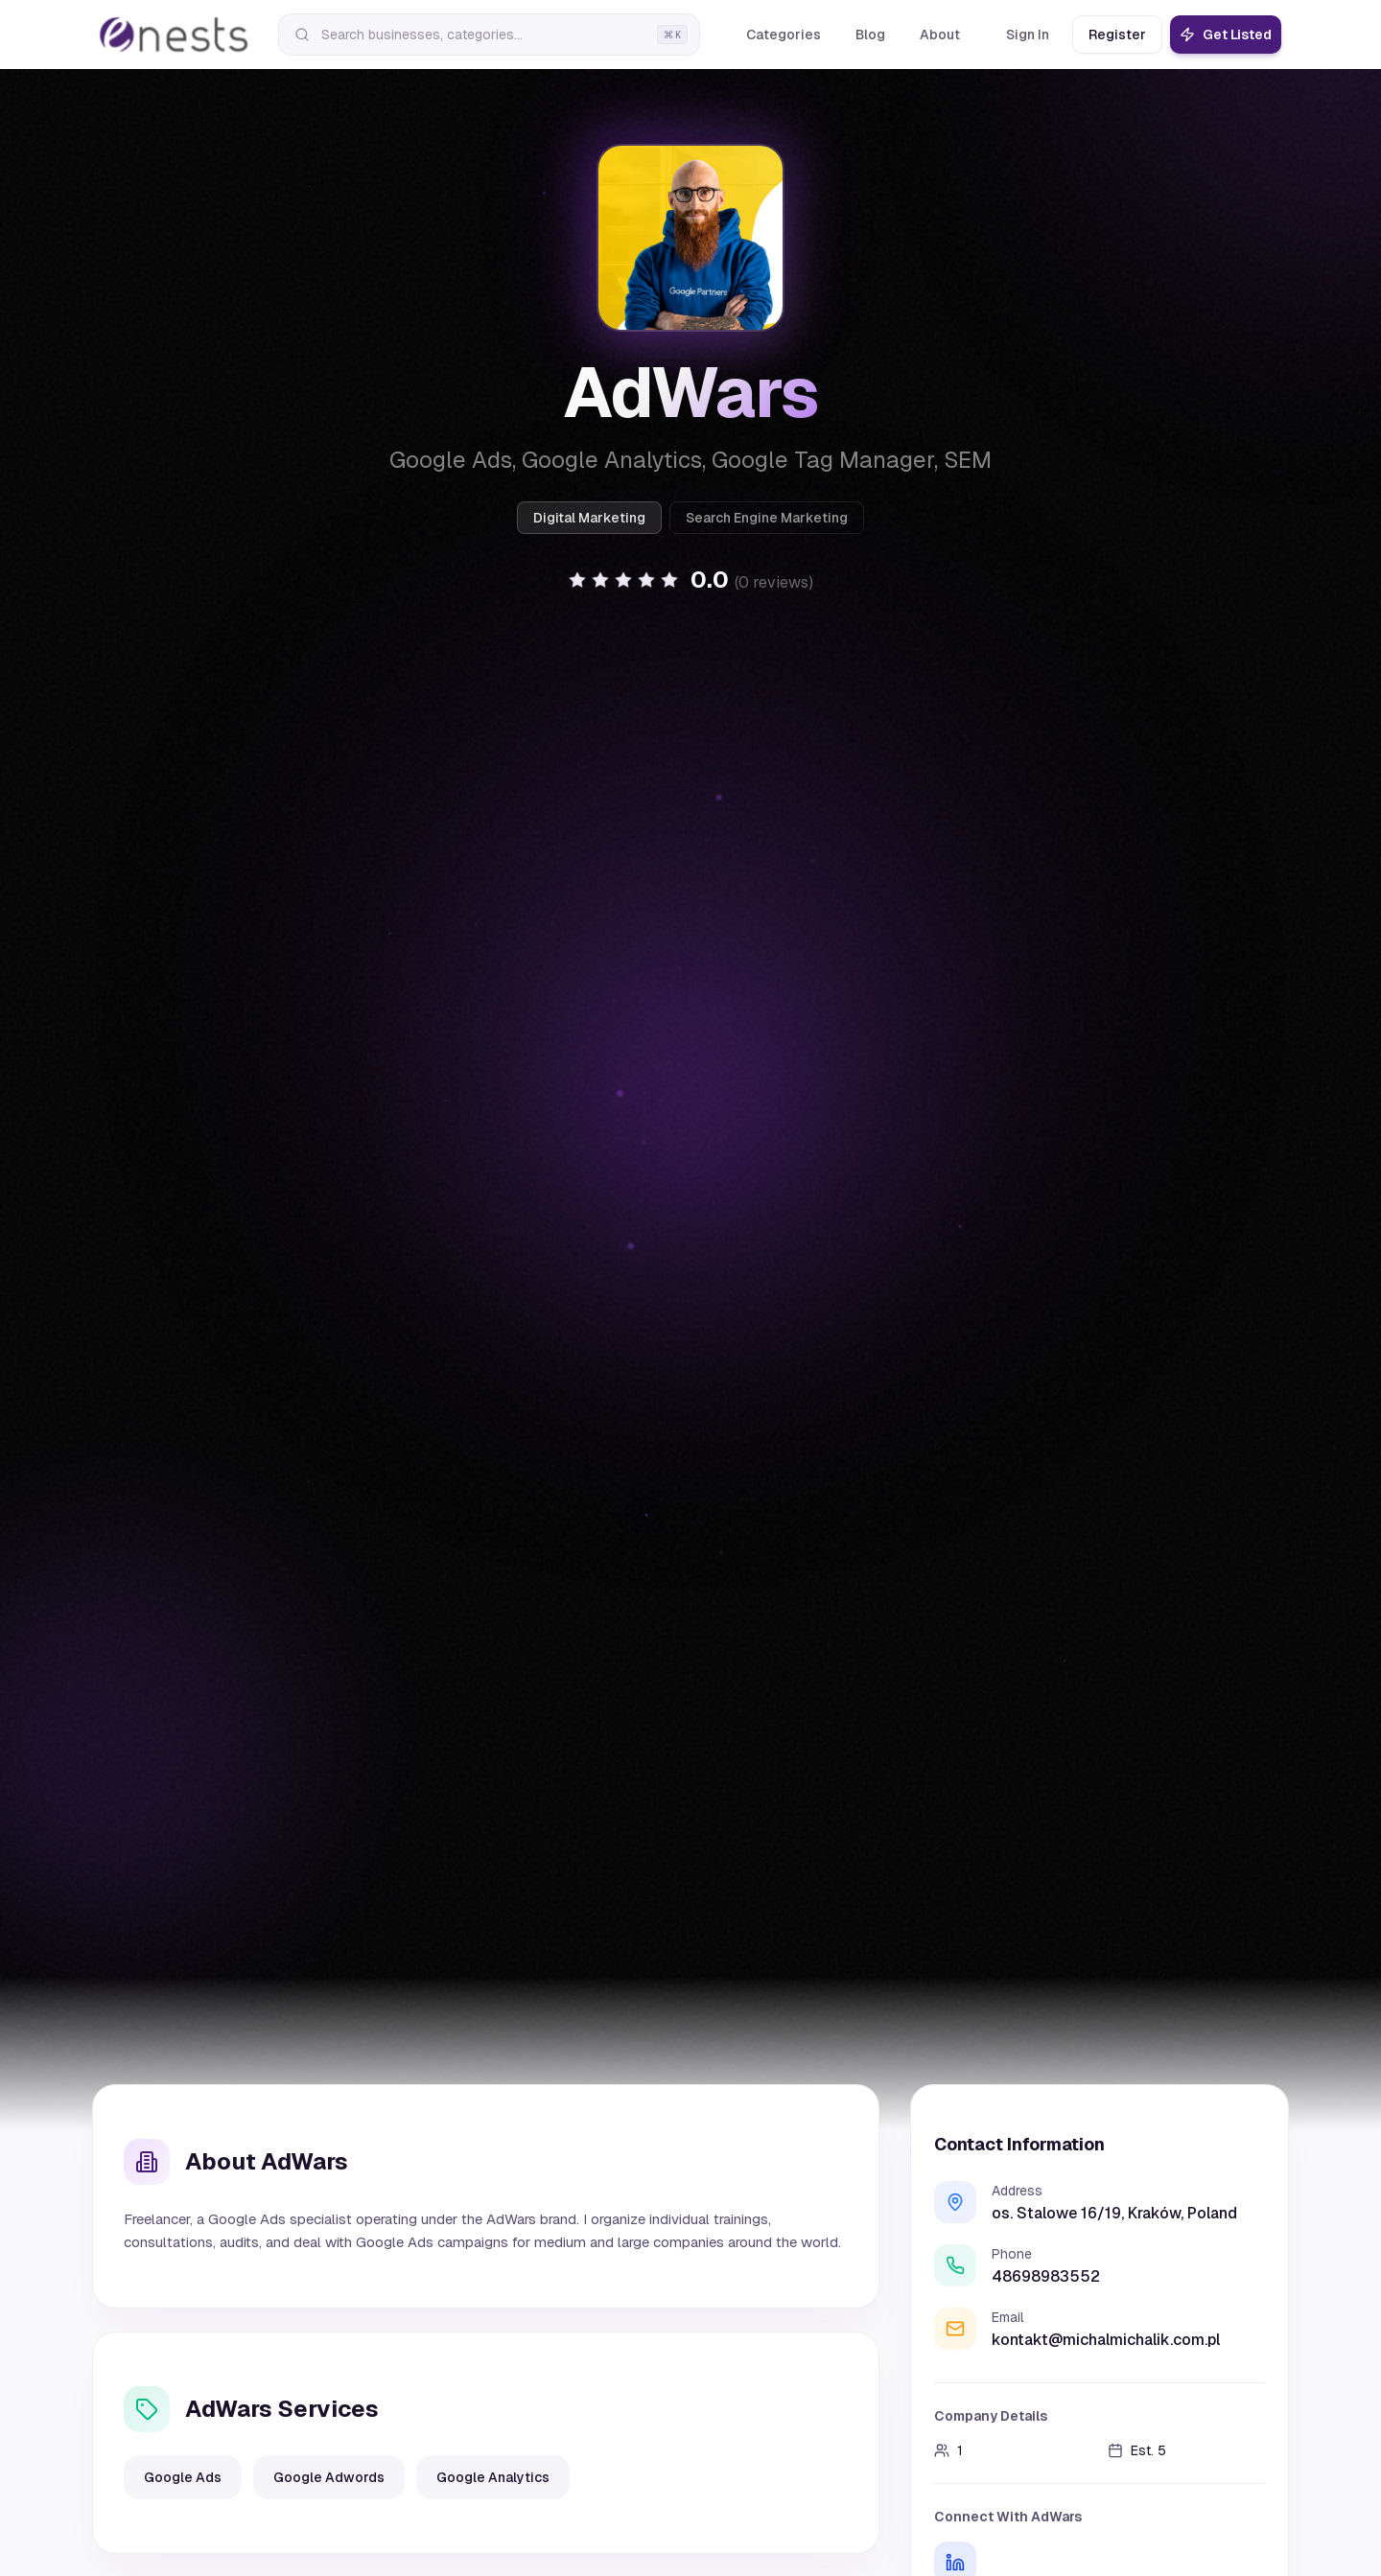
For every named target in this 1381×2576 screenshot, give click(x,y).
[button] (690, 580)
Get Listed (1226, 34)
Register (1117, 34)
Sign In (1027, 34)
